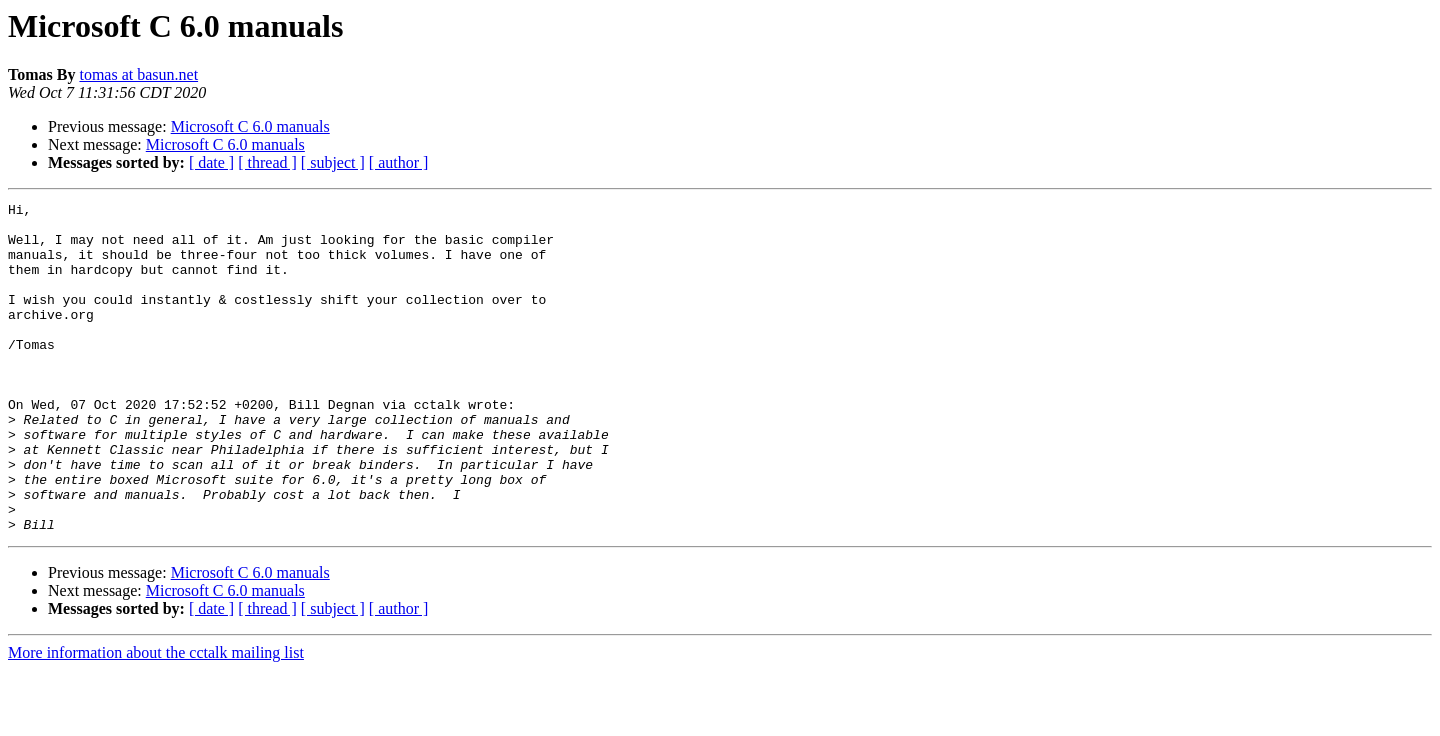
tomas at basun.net (138, 74)
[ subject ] (333, 162)
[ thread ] (267, 162)
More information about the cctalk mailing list (156, 718)
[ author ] (399, 162)
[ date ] (211, 162)
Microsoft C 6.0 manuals (250, 126)
